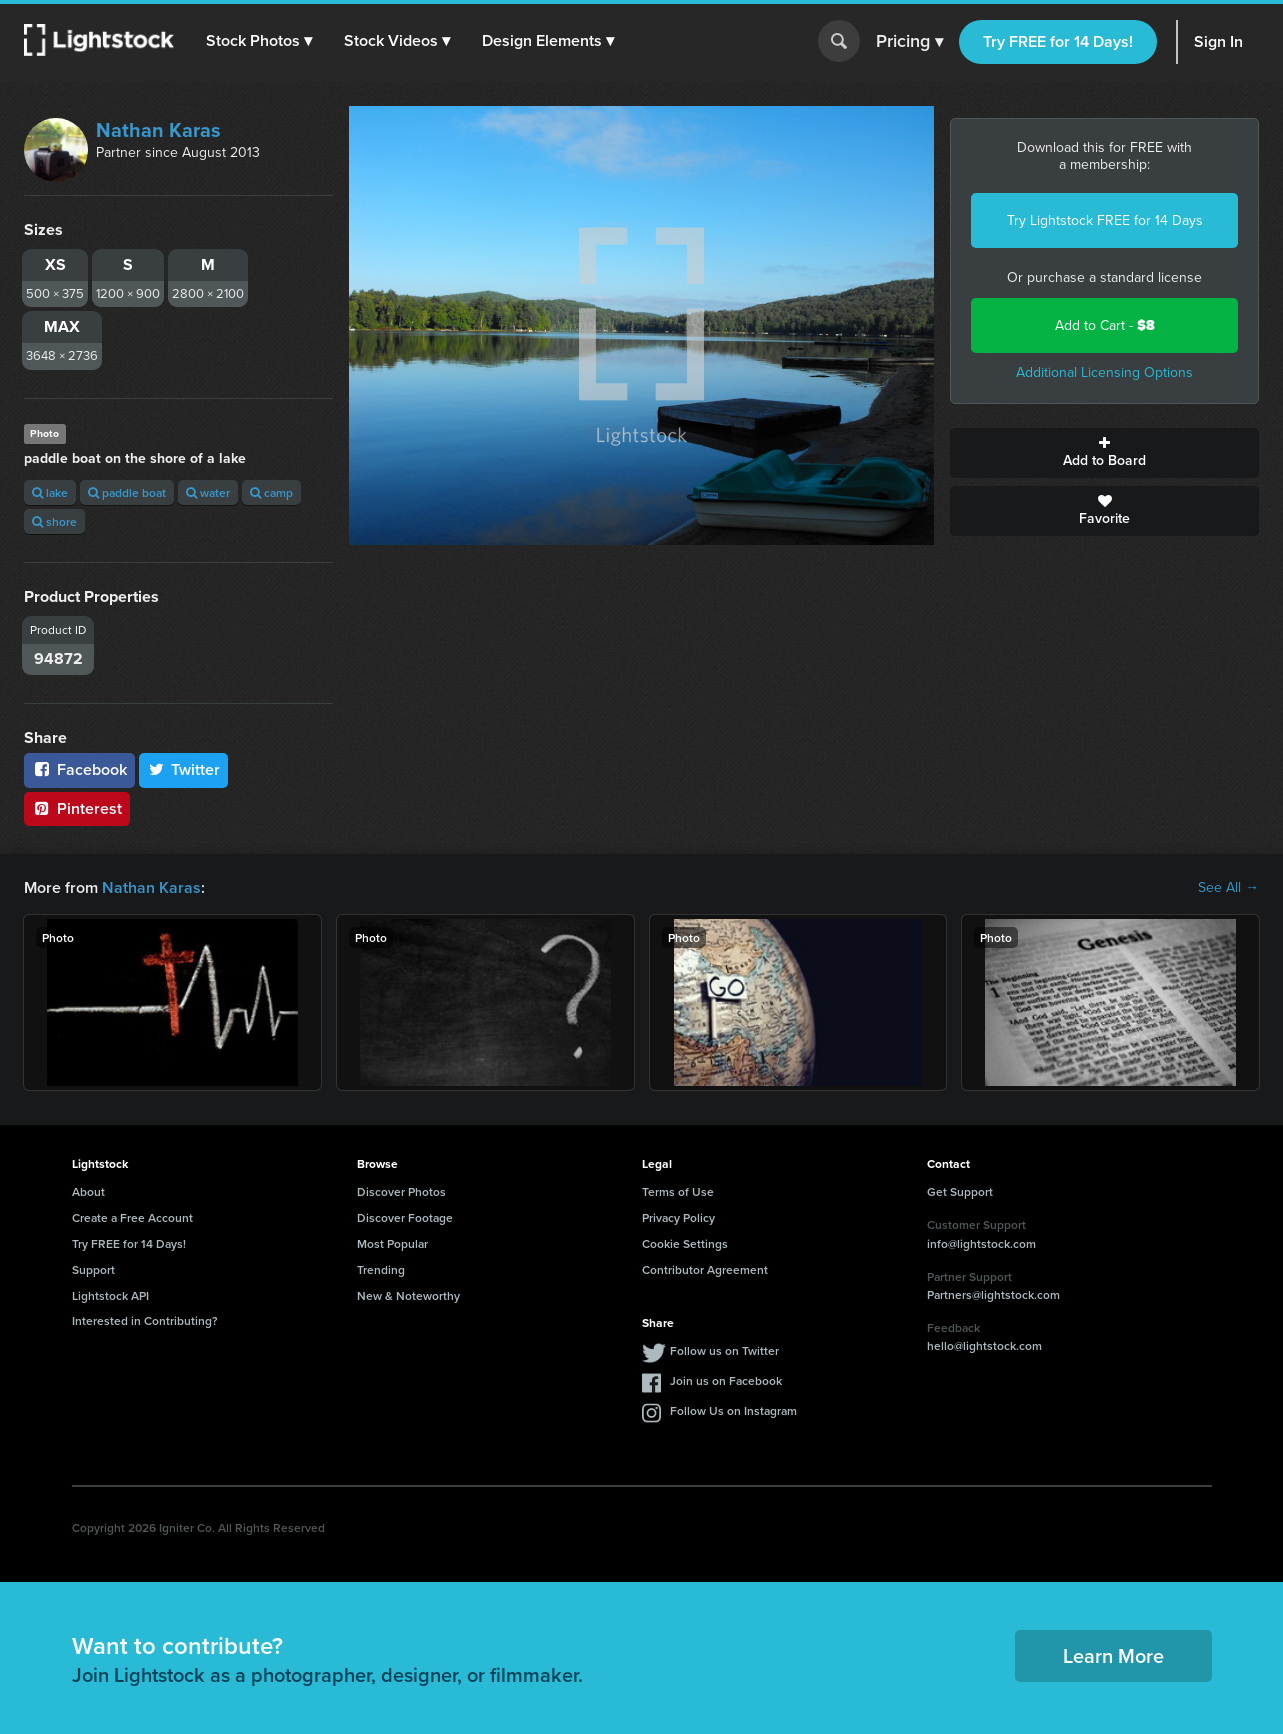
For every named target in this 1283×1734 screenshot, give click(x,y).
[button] (259, 41)
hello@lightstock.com (984, 1345)
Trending (381, 1269)
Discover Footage (405, 1217)
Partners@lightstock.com (993, 1294)
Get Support (960, 1191)
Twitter (184, 769)
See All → (1228, 888)
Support (93, 1269)
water (208, 492)
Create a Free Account (132, 1217)
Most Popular (392, 1243)
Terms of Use (678, 1191)
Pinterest (77, 808)
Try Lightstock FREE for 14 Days (1105, 220)
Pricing (909, 42)
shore (54, 521)
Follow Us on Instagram (733, 1410)
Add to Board (1104, 453)
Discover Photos (401, 1191)
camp (271, 492)
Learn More (1113, 1655)
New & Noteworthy (408, 1295)
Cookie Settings (685, 1243)
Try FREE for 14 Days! (1058, 41)
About (88, 1191)
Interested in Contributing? (145, 1320)
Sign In (1218, 41)
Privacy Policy (678, 1217)
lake (50, 492)
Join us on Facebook (726, 1380)
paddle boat (127, 492)
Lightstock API (110, 1295)
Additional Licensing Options (1104, 372)
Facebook (79, 769)
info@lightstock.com (981, 1243)
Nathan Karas (158, 130)
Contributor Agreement (705, 1269)
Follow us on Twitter (724, 1350)
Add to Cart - (1105, 325)
